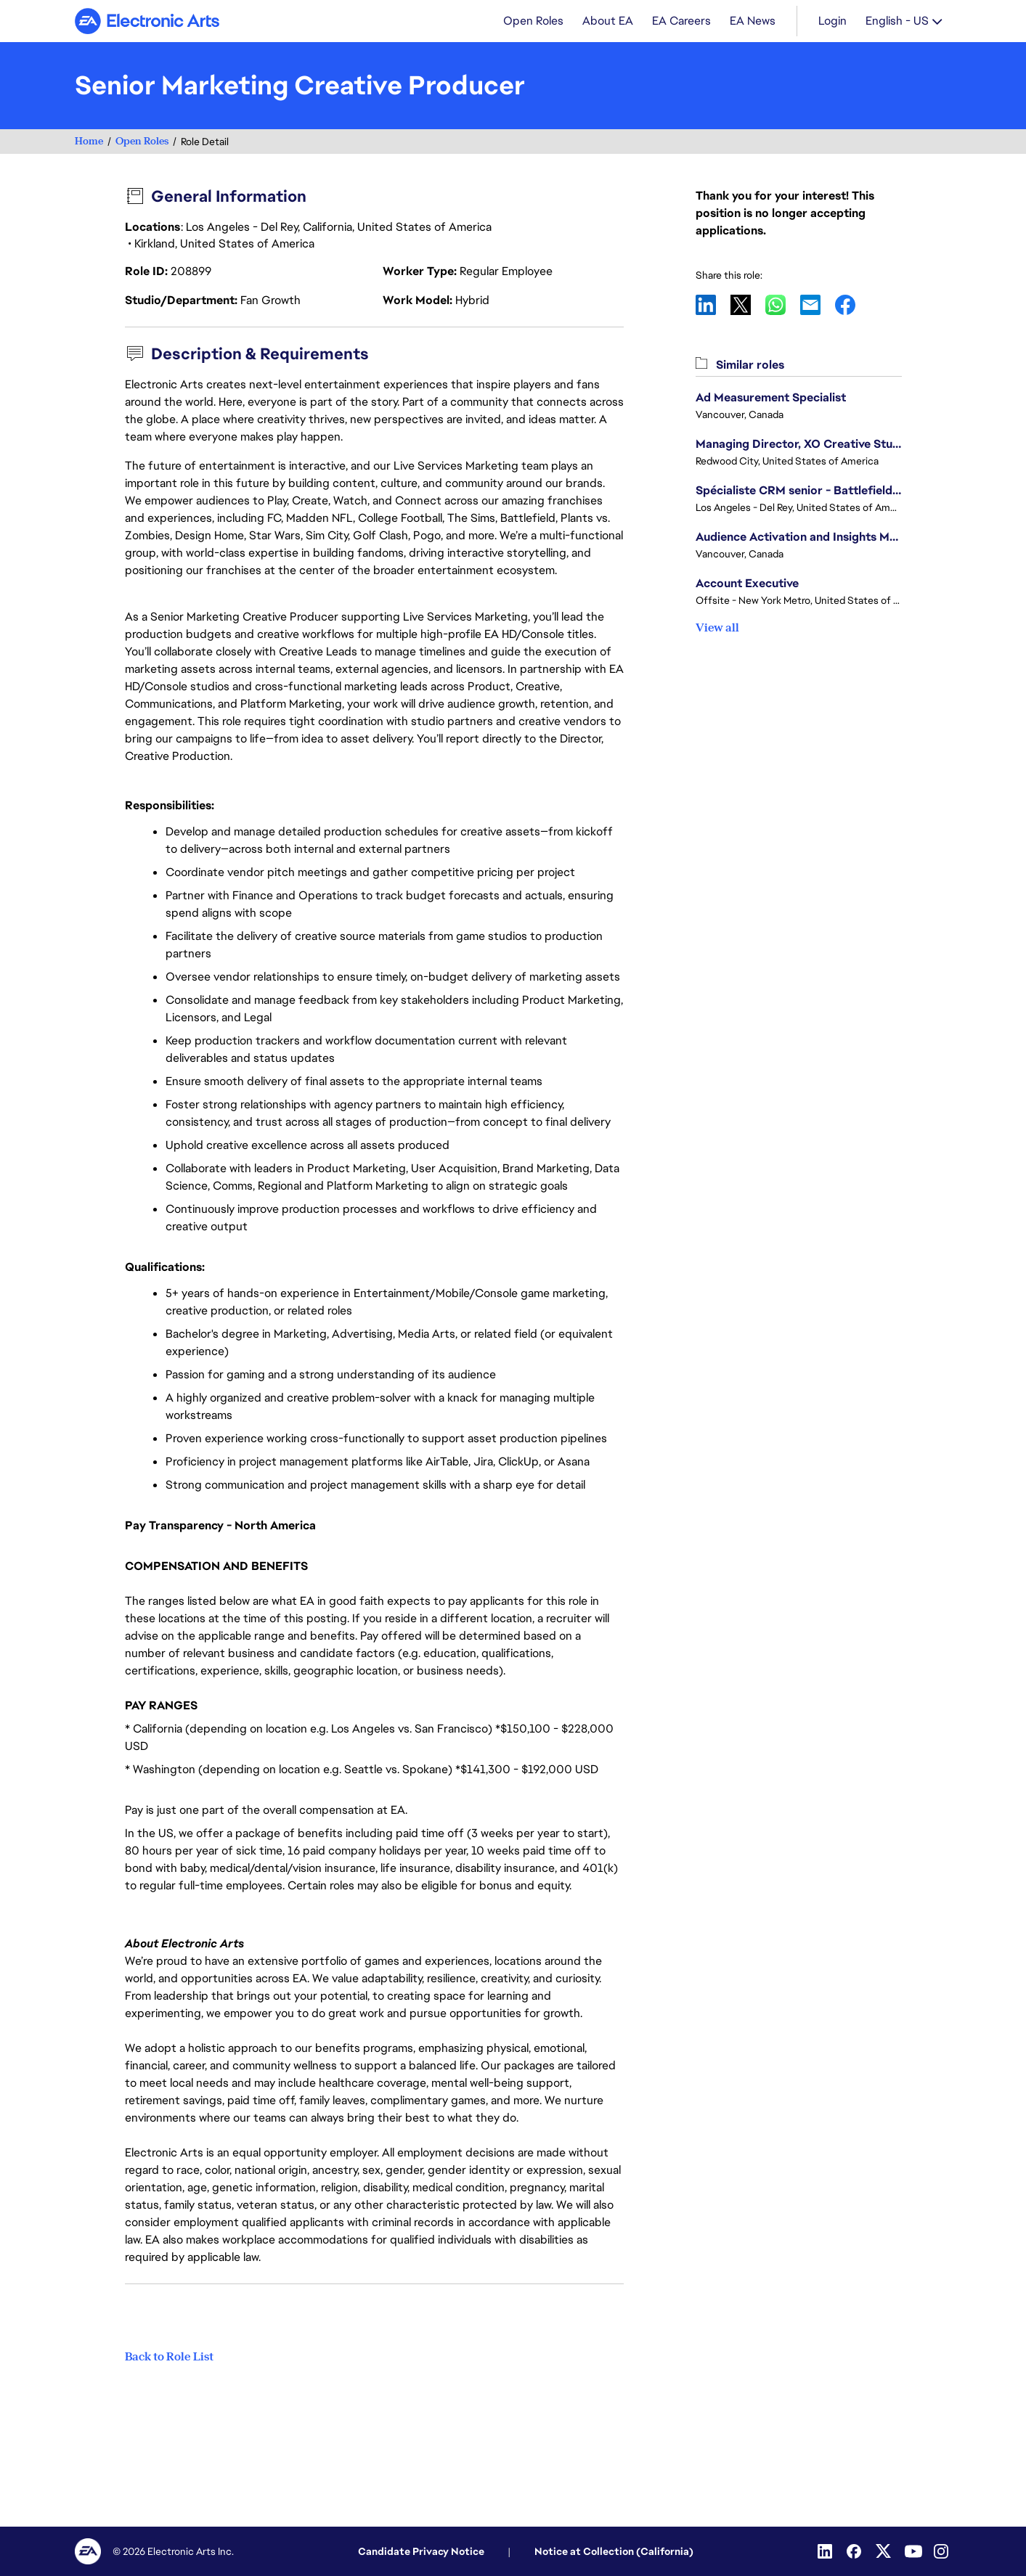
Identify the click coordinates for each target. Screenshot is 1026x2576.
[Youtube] (913, 2551)
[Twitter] (884, 2551)
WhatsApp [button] (782, 306)
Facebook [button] (852, 306)
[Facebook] (855, 2551)
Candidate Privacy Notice (421, 2551)
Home (89, 142)
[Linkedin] (826, 2551)
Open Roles (141, 142)
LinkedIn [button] (713, 306)
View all (717, 629)
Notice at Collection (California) (613, 2551)
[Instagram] (942, 2551)
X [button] (747, 306)
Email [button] (817, 306)
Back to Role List (169, 2357)
